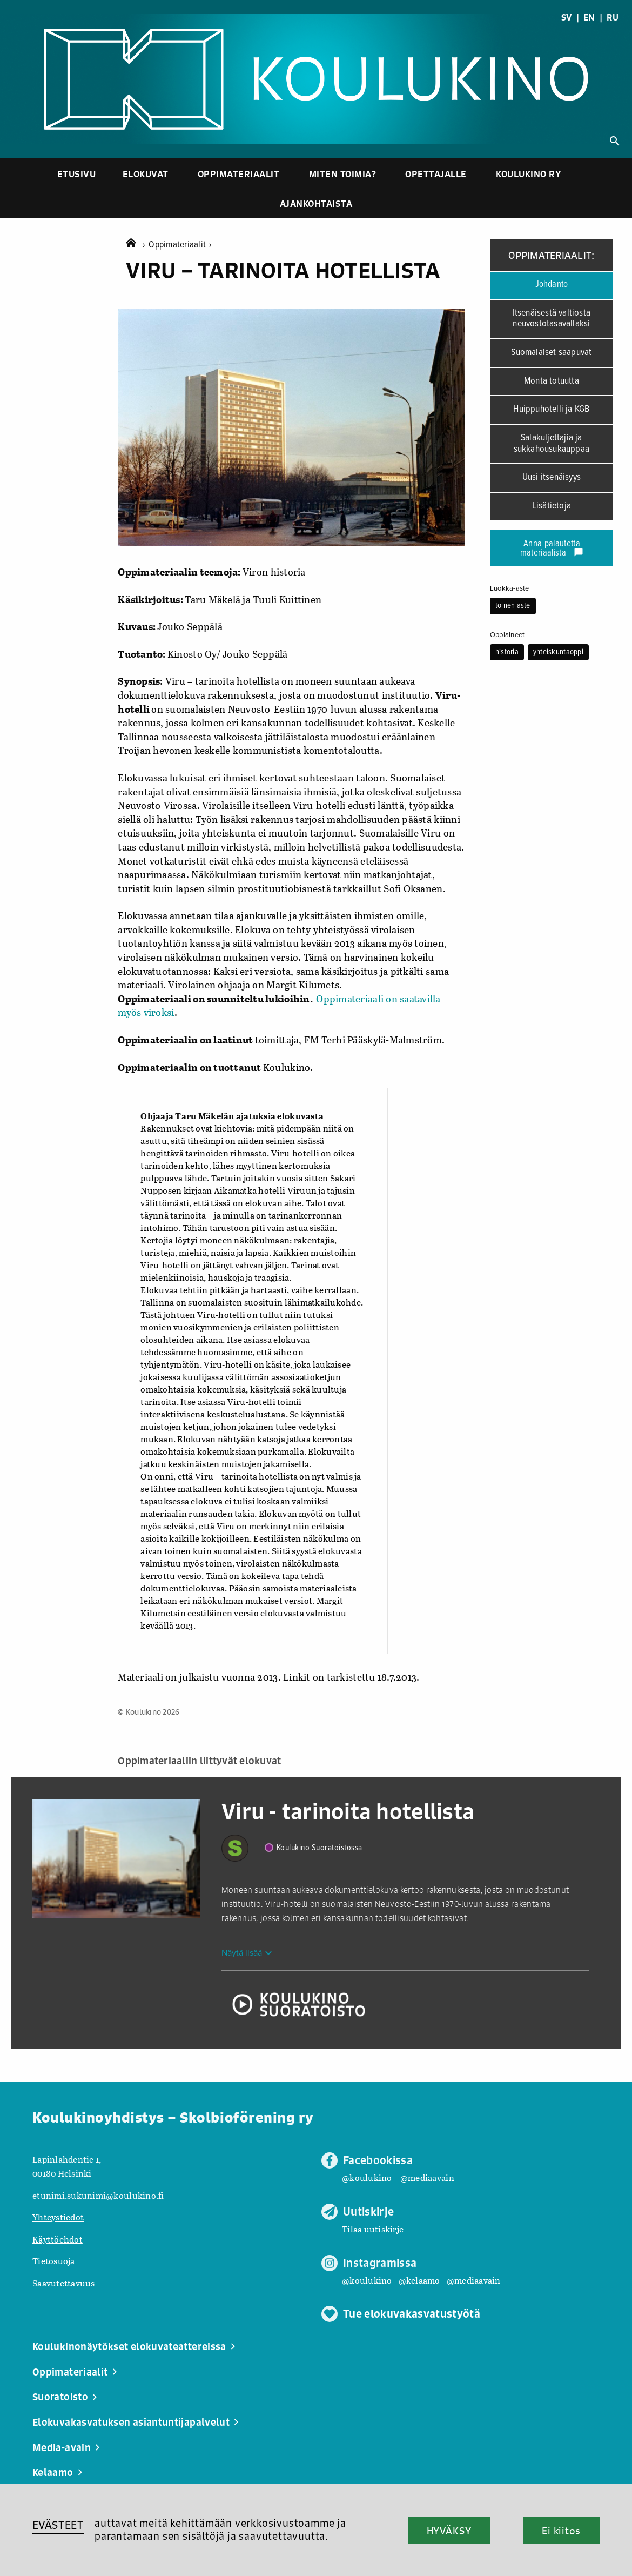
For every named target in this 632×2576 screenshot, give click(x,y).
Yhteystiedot (58, 2217)
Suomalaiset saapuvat (551, 352)
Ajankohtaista (316, 203)
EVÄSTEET (58, 2525)
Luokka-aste (509, 588)
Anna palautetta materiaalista (552, 548)
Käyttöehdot (57, 2239)
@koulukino (367, 2177)
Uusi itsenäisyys (551, 477)
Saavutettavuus (63, 2283)
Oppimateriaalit (239, 173)
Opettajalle (436, 173)
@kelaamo (419, 2280)
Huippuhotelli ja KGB (551, 409)
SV (566, 17)
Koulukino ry (528, 173)
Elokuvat (146, 173)
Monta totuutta (551, 381)
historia (507, 652)
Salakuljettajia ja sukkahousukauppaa (551, 444)
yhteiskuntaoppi (558, 652)
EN (589, 17)
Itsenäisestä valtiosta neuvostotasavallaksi (551, 319)
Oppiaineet (507, 635)
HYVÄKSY (449, 2530)
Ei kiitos (561, 2530)
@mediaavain (427, 2177)
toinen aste (512, 605)
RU (612, 17)
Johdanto (551, 285)
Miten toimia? (342, 173)
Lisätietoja (551, 506)
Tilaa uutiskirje (373, 2229)
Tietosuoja (53, 2260)
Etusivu (76, 173)
